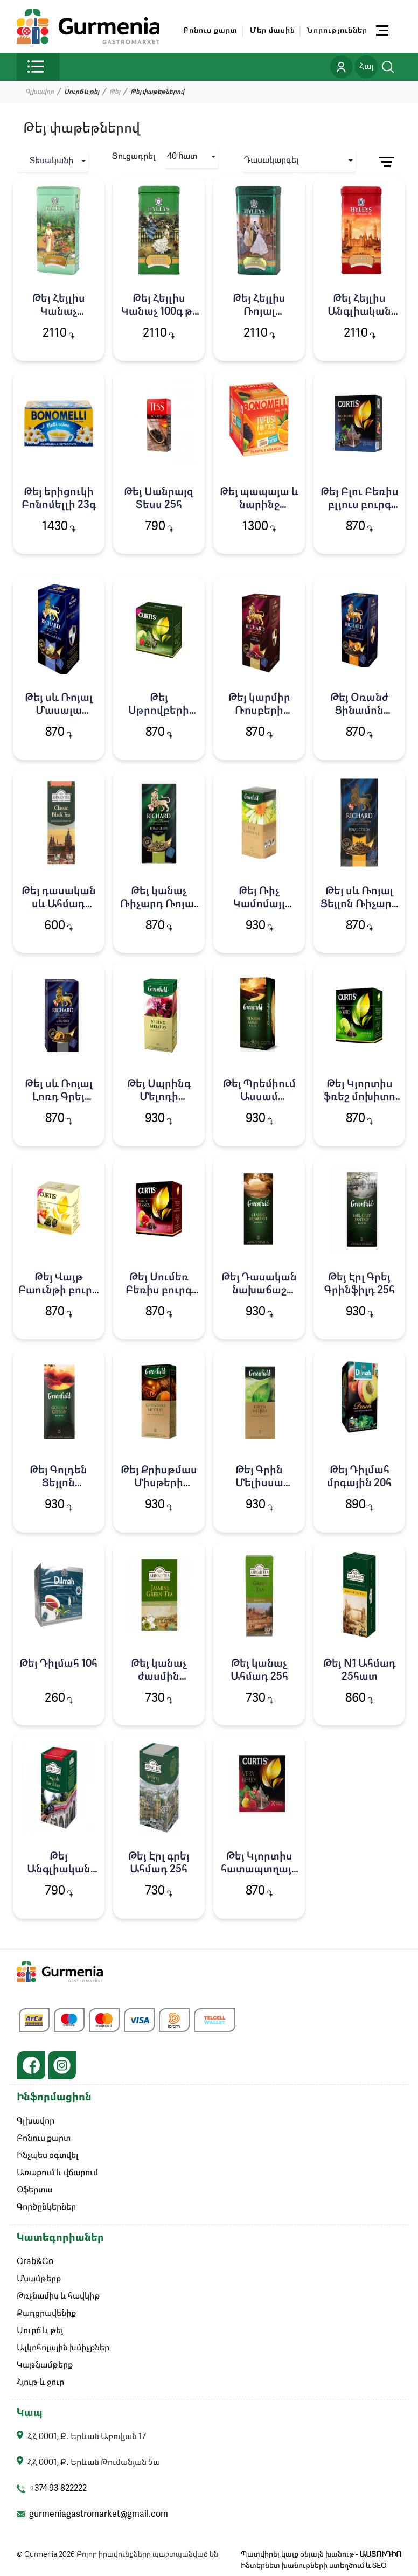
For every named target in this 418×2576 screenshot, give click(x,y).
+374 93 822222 (58, 2488)
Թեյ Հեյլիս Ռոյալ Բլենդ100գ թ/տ (259, 312)
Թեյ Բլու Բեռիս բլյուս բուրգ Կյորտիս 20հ (360, 505)
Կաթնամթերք (45, 2365)
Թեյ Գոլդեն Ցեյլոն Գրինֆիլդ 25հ (58, 1483)
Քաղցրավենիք (46, 2313)
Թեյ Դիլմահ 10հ (58, 1664)
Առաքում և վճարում (57, 2173)
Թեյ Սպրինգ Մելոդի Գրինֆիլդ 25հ (158, 1097)
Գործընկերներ (46, 2207)
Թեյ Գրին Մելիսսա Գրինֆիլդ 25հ (259, 1483)
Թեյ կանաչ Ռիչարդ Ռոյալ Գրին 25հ (158, 904)
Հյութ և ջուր (40, 2382)
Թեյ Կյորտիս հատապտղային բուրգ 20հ (259, 1869)
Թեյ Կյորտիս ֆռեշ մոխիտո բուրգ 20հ (359, 1097)
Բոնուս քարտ (210, 30)
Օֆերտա (34, 2190)
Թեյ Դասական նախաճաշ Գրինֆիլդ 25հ (259, 1290)
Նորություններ (337, 30)
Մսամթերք (39, 2279)
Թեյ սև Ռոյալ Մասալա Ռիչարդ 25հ (59, 711)
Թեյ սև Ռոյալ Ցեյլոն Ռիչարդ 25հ (360, 904)
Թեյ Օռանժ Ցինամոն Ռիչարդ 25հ (359, 711)
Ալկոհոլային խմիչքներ (63, 2348)
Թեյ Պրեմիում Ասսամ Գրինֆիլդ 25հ (259, 1097)
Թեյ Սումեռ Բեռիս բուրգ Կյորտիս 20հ (159, 1290)
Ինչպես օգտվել (48, 2156)
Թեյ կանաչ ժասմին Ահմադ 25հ (158, 1677)
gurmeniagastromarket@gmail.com (98, 2514)
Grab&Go (35, 2262)
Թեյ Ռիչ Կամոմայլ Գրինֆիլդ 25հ (259, 904)
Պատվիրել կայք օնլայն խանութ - (321, 2554)
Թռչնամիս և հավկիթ (58, 2296)
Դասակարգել (271, 160)
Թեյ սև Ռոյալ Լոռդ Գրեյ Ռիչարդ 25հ (59, 1097)
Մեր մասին (272, 30)
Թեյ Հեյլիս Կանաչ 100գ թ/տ (159, 312)
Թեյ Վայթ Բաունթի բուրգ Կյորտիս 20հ (58, 1290)
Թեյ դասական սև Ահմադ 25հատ (59, 904)
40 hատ (182, 156)
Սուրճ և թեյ (40, 2331)
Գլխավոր (39, 92)
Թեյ (114, 92)
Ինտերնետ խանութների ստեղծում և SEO (314, 2566)
